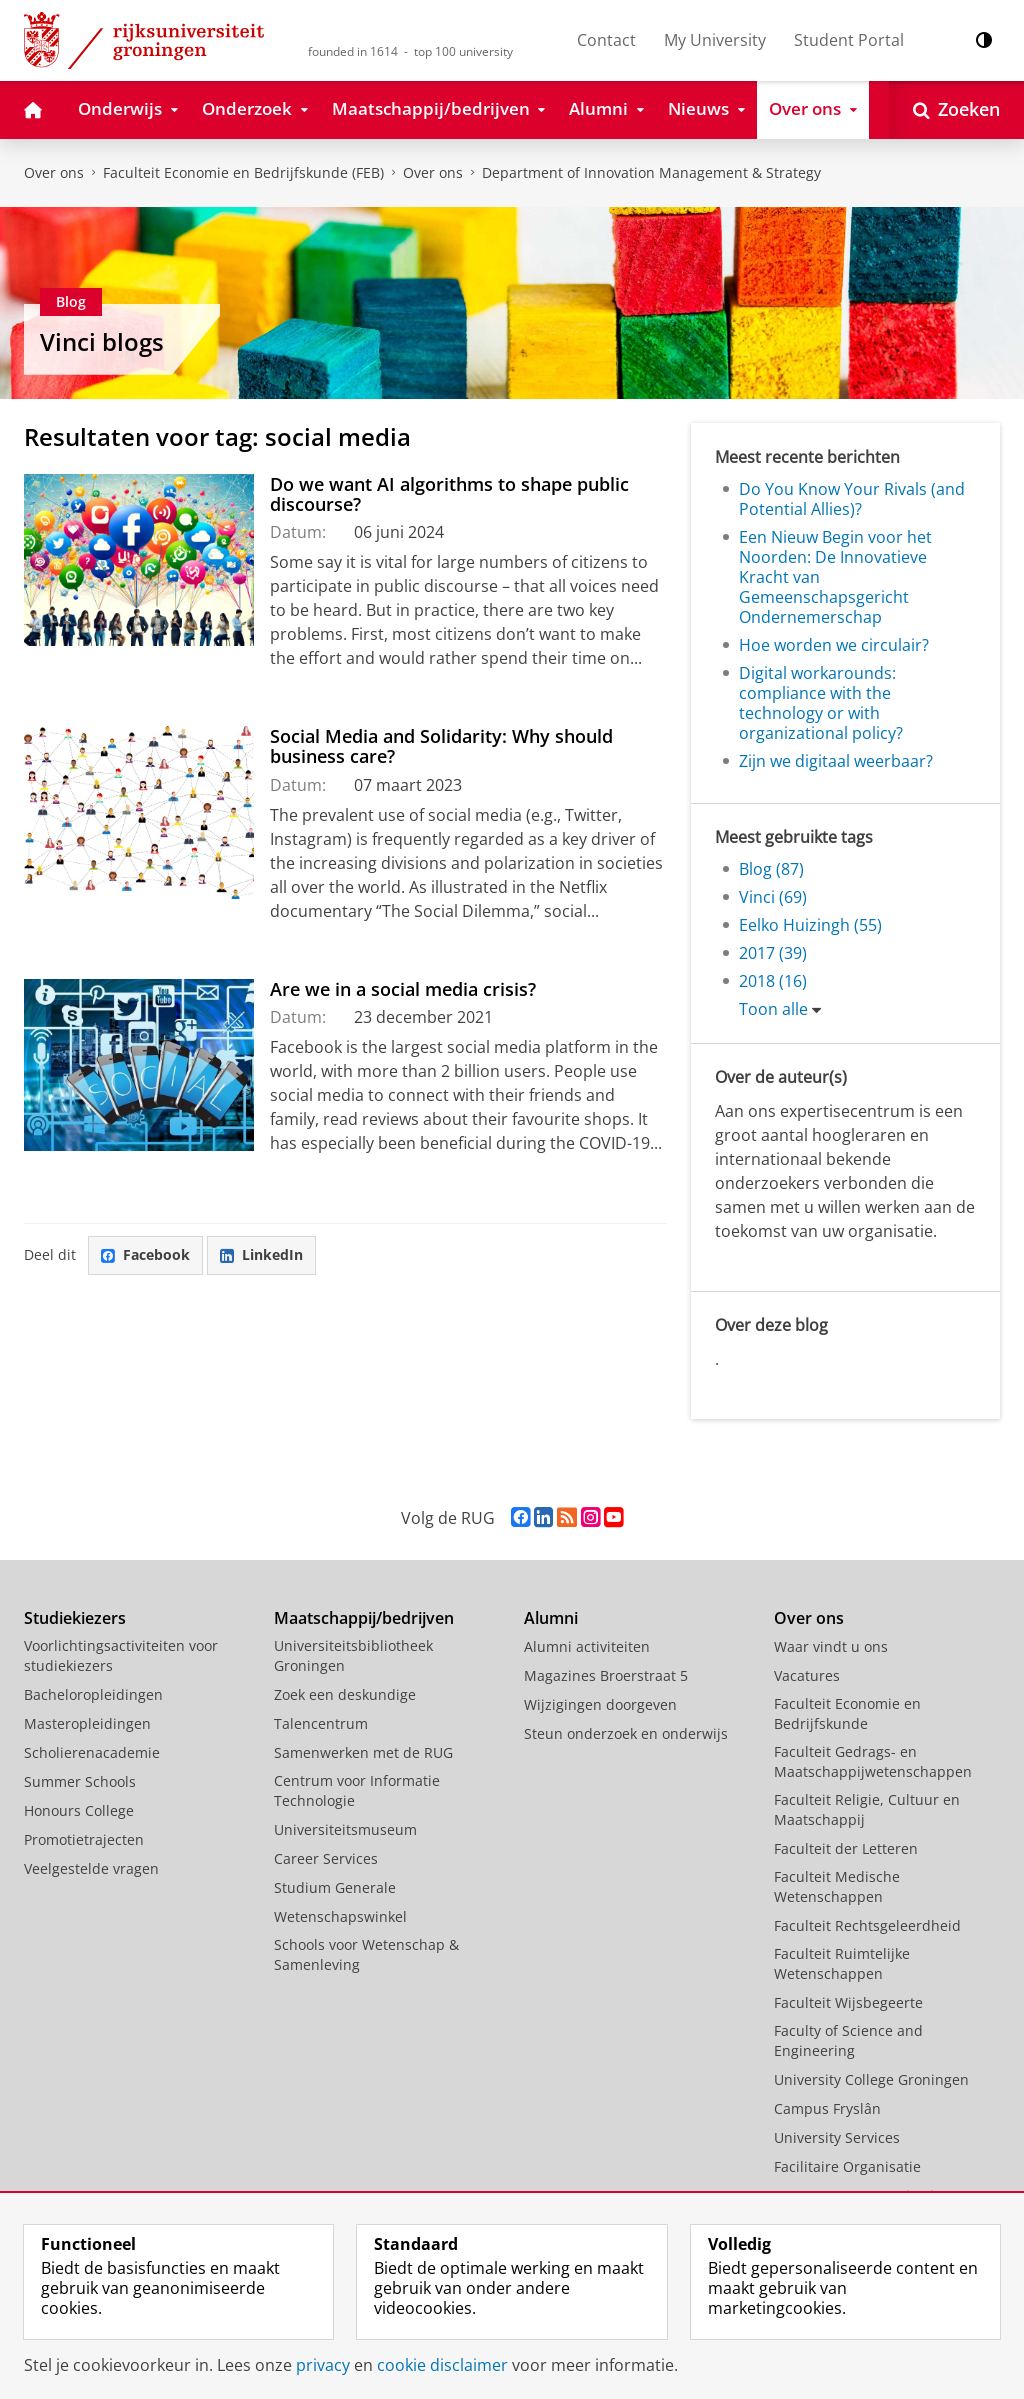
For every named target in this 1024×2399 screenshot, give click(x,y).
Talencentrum (321, 1723)
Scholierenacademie (92, 1752)
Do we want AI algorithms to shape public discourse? (449, 494)
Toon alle (773, 1009)
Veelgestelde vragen (91, 1868)
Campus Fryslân (827, 2108)
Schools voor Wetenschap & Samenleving (366, 1954)
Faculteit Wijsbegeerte (848, 2002)
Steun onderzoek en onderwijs (626, 1733)
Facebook (145, 1254)
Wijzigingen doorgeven (600, 1704)
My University (715, 40)
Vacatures (807, 1675)
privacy (323, 2365)
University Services (837, 2137)
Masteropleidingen (87, 1723)
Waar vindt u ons (831, 1646)
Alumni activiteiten (587, 1646)
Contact (606, 40)
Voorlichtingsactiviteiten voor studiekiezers (121, 1655)
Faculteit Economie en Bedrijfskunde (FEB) (243, 172)
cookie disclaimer (442, 2365)
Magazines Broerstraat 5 (606, 1675)
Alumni (551, 1618)
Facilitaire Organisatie (847, 2166)
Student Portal (849, 40)
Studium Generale (335, 1887)
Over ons (54, 172)
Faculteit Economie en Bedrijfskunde (847, 1713)
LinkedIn (261, 1254)
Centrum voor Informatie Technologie (357, 1790)
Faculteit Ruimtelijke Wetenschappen (842, 1963)
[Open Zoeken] (956, 110)
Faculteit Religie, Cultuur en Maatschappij (867, 1809)
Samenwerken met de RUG (363, 1752)
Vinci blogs (102, 341)
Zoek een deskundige (345, 1694)
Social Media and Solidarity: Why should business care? (441, 746)
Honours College (79, 1810)
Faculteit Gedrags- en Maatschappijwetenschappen (873, 1761)
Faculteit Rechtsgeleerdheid (867, 1925)
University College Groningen (871, 2079)
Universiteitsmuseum (345, 1829)
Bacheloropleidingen (93, 1694)
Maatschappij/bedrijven (364, 1618)
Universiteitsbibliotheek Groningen (353, 1655)
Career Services (326, 1858)
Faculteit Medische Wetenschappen (837, 1886)
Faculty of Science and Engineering (848, 2040)
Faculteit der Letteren (846, 1848)
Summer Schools (80, 1781)
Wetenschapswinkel (340, 1916)
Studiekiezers (75, 1618)
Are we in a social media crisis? (403, 989)
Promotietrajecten (84, 1839)
